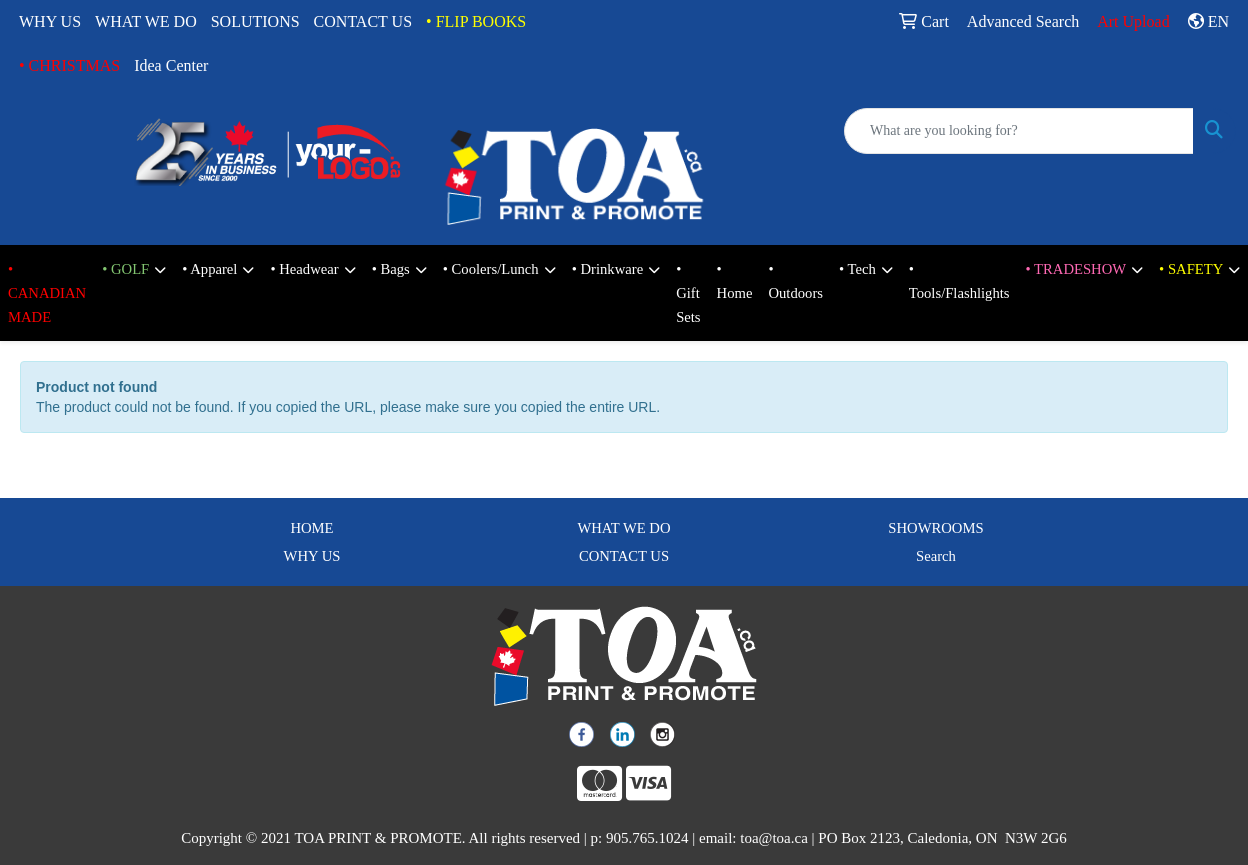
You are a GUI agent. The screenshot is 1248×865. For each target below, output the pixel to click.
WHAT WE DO (146, 21)
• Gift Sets (688, 293)
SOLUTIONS (255, 21)
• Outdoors (795, 281)
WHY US (50, 21)
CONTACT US (363, 21)
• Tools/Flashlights (959, 281)
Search (936, 556)
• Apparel (209, 269)
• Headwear (304, 269)
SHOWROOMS (935, 528)
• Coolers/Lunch (491, 269)
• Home (735, 281)
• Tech (857, 269)
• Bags (391, 269)
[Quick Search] (1019, 131)
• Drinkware (607, 269)
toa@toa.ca (774, 838)
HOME (311, 528)
